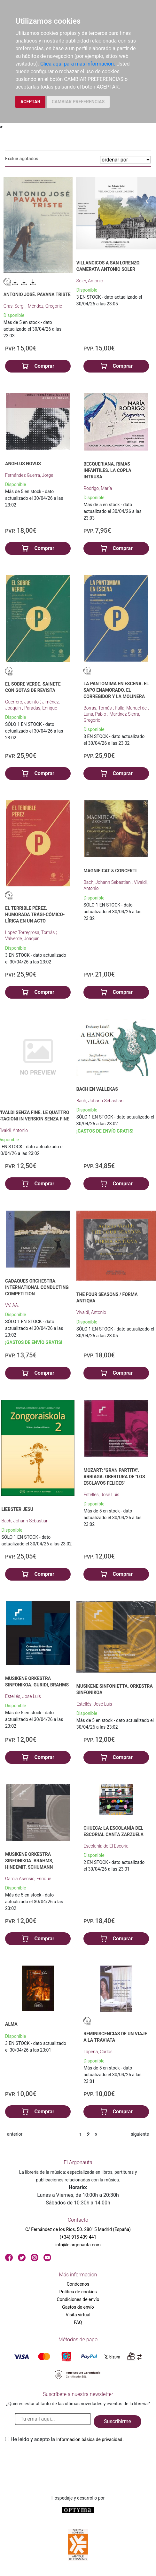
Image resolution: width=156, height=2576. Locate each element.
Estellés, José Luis (101, 1494)
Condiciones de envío (78, 2299)
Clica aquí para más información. (77, 64)
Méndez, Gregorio (45, 306)
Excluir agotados (21, 158)
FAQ (78, 2322)
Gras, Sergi (15, 306)
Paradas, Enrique (40, 708)
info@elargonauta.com (78, 2244)
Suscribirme (117, 2421)
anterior (14, 2134)
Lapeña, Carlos (98, 2051)
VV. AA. (12, 1305)
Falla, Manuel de (131, 708)
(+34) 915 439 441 (78, 2237)
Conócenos (78, 2284)
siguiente (140, 2134)
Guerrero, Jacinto (22, 701)
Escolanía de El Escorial (106, 1846)
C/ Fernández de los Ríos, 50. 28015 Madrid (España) (78, 2229)
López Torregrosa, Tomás (30, 932)
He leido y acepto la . (67, 2439)
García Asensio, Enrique (28, 1878)
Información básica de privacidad (89, 2439)
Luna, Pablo (95, 714)
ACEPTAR (30, 101)
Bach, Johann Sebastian (107, 882)
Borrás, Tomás (98, 708)
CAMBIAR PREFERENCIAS (78, 101)
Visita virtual (78, 2314)
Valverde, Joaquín (22, 938)
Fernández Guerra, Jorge (29, 475)
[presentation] (53, 2458)
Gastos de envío (78, 2307)
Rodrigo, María (97, 488)
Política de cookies (78, 2291)
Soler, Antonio (89, 280)
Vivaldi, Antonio (91, 1312)
